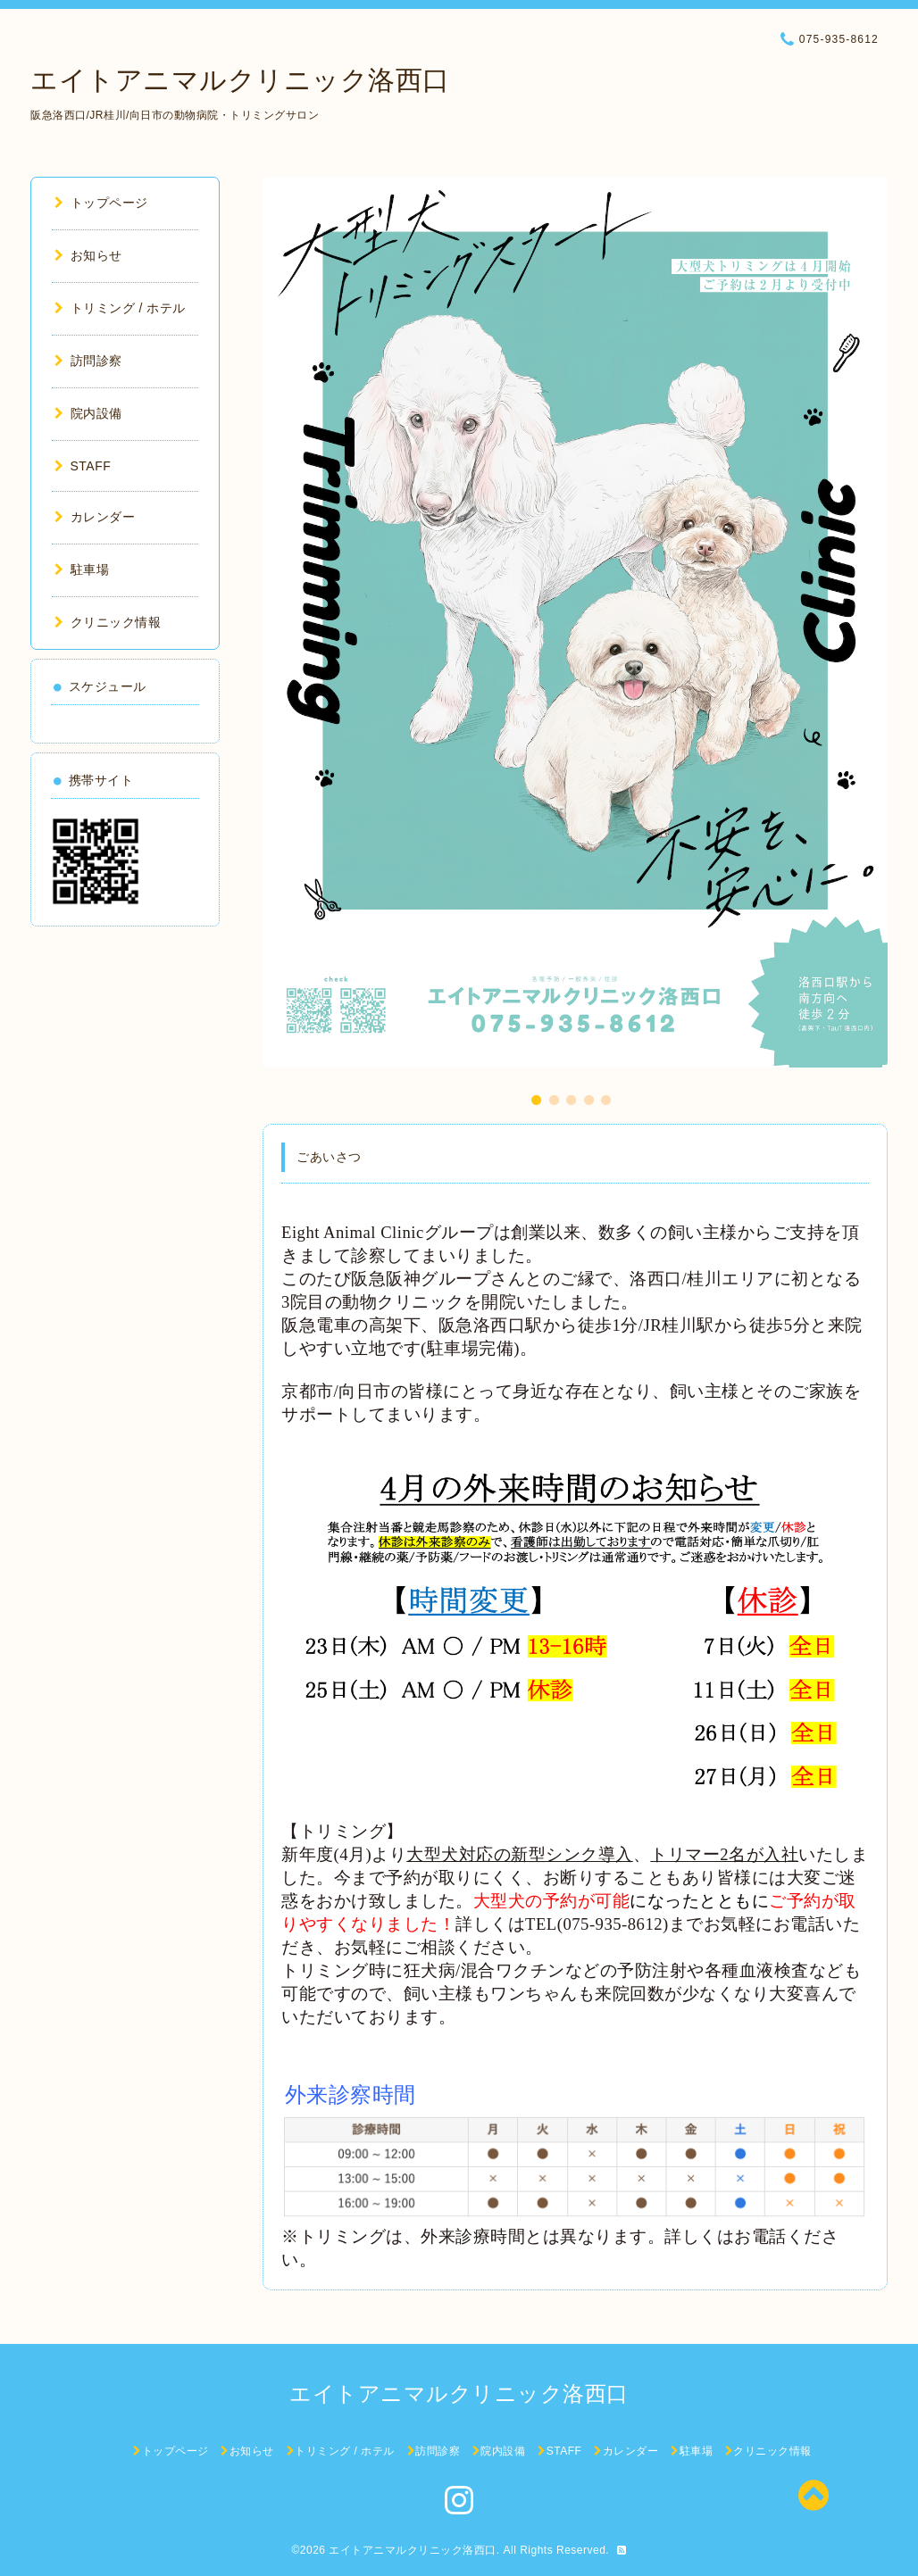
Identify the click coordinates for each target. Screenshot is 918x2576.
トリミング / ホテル (120, 308)
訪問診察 (88, 360)
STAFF (82, 466)
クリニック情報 (107, 622)
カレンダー (94, 517)
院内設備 (88, 413)
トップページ (101, 202)
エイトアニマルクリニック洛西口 (240, 80)
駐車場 (81, 569)
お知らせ (88, 255)
